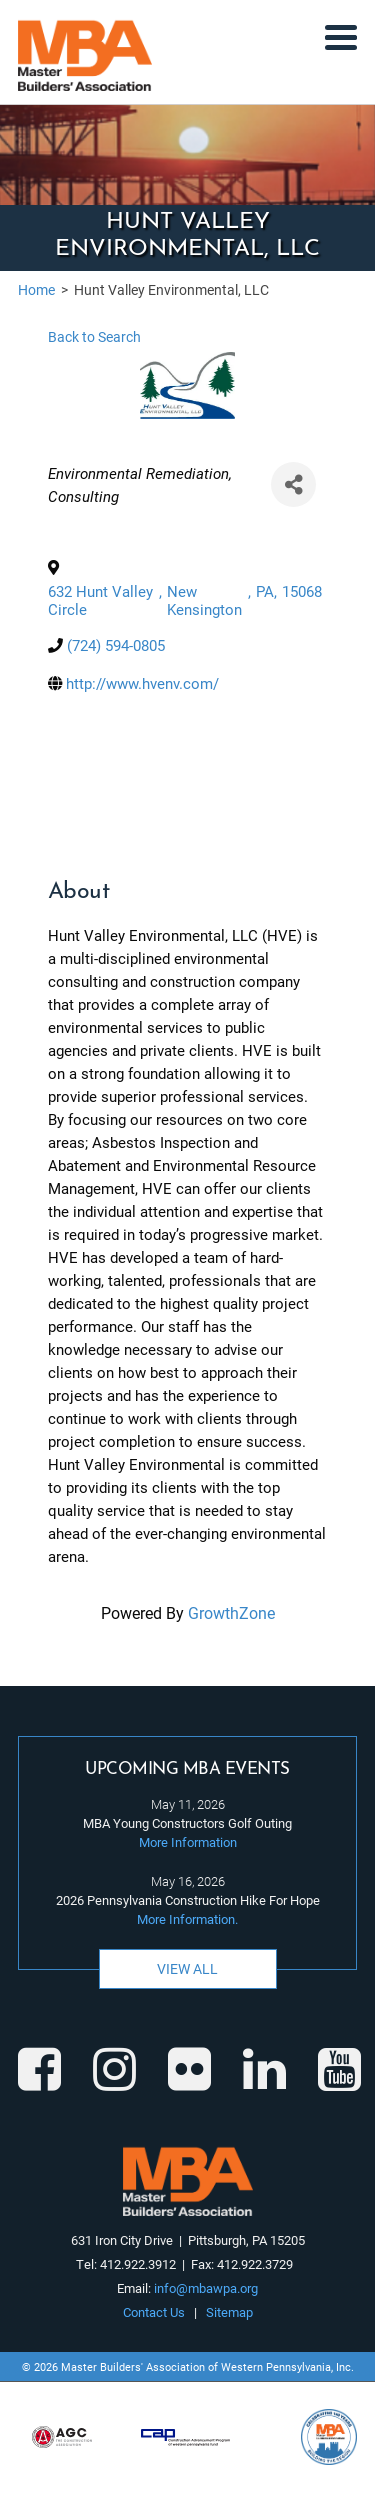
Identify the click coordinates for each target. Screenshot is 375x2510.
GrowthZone (231, 1612)
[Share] (293, 484)
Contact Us (154, 2312)
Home (36, 289)
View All (187, 1968)
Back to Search (94, 336)
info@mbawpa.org (206, 2288)
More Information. (187, 1919)
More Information (188, 1842)
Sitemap (229, 2312)
